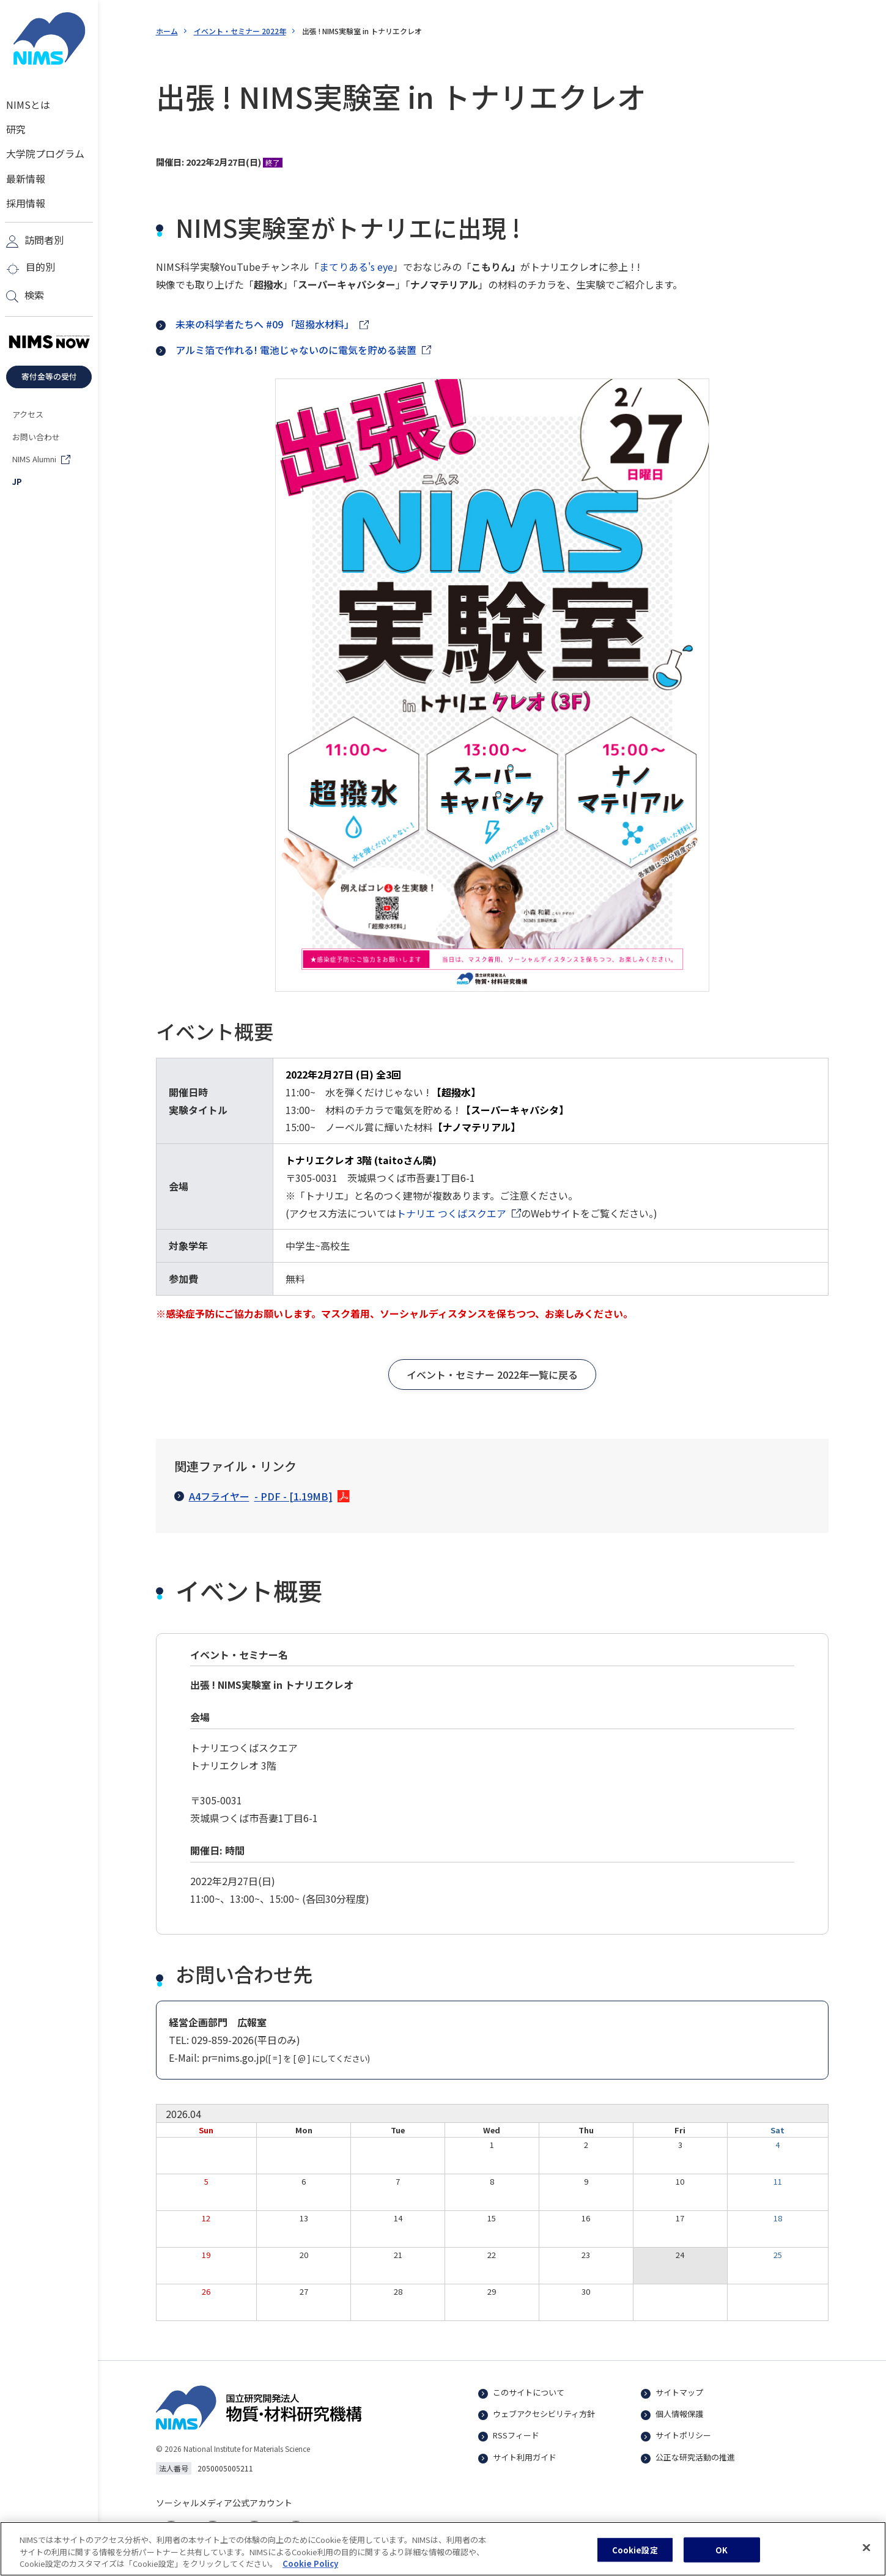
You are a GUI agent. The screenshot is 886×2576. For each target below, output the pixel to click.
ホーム (167, 31)
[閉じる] (866, 2554)
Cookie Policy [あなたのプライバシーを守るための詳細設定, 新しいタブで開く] (310, 2570)
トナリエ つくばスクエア (451, 1213)
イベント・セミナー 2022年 (240, 31)
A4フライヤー (253, 1496)
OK (721, 2556)
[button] (492, 1374)
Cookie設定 (635, 2556)
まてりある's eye (356, 266)
